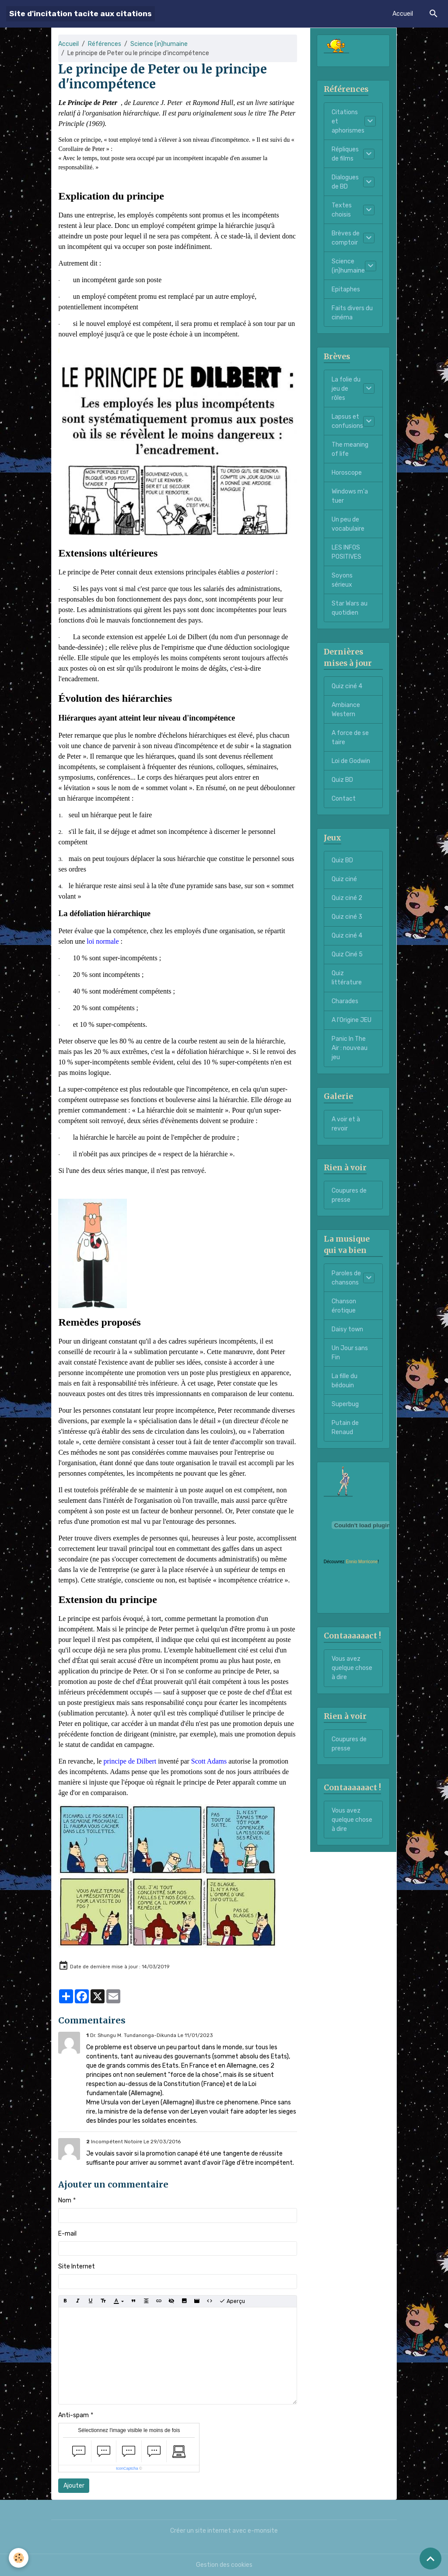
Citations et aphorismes (348, 121)
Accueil (402, 14)
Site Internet (76, 2266)
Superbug (345, 1404)
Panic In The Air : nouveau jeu (350, 1048)
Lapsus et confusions (347, 421)
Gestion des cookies (224, 2565)
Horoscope (347, 472)
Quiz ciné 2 (347, 898)
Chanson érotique (344, 1306)
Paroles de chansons (346, 1278)
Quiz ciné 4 (347, 686)
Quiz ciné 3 (347, 916)
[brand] (80, 13)
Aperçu (232, 2301)
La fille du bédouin (344, 1380)
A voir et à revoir (346, 1124)
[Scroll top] (430, 2558)
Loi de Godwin (351, 761)
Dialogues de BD (345, 182)
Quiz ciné (344, 879)
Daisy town (347, 1329)
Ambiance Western (346, 709)
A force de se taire (350, 737)
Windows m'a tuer (350, 496)
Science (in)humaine (159, 44)
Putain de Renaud (345, 1427)
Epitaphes (346, 289)
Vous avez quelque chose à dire (352, 1668)
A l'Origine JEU (351, 1020)
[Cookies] (18, 2558)
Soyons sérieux (342, 580)
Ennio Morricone (362, 1561)
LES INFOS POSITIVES (346, 552)
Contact (344, 798)
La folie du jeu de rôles (346, 389)
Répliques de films (345, 154)
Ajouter (73, 2485)
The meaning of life (350, 449)
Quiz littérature (347, 978)
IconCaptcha (127, 2468)
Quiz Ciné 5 (347, 954)
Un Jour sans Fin (350, 1352)
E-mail (67, 2233)
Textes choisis (342, 210)
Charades (345, 1001)
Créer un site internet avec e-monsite (224, 2530)
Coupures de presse (349, 1195)
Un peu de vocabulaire (348, 524)
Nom (64, 2200)
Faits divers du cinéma (352, 312)
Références (104, 44)
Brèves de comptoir (346, 238)
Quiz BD (342, 780)
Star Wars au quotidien (350, 608)
